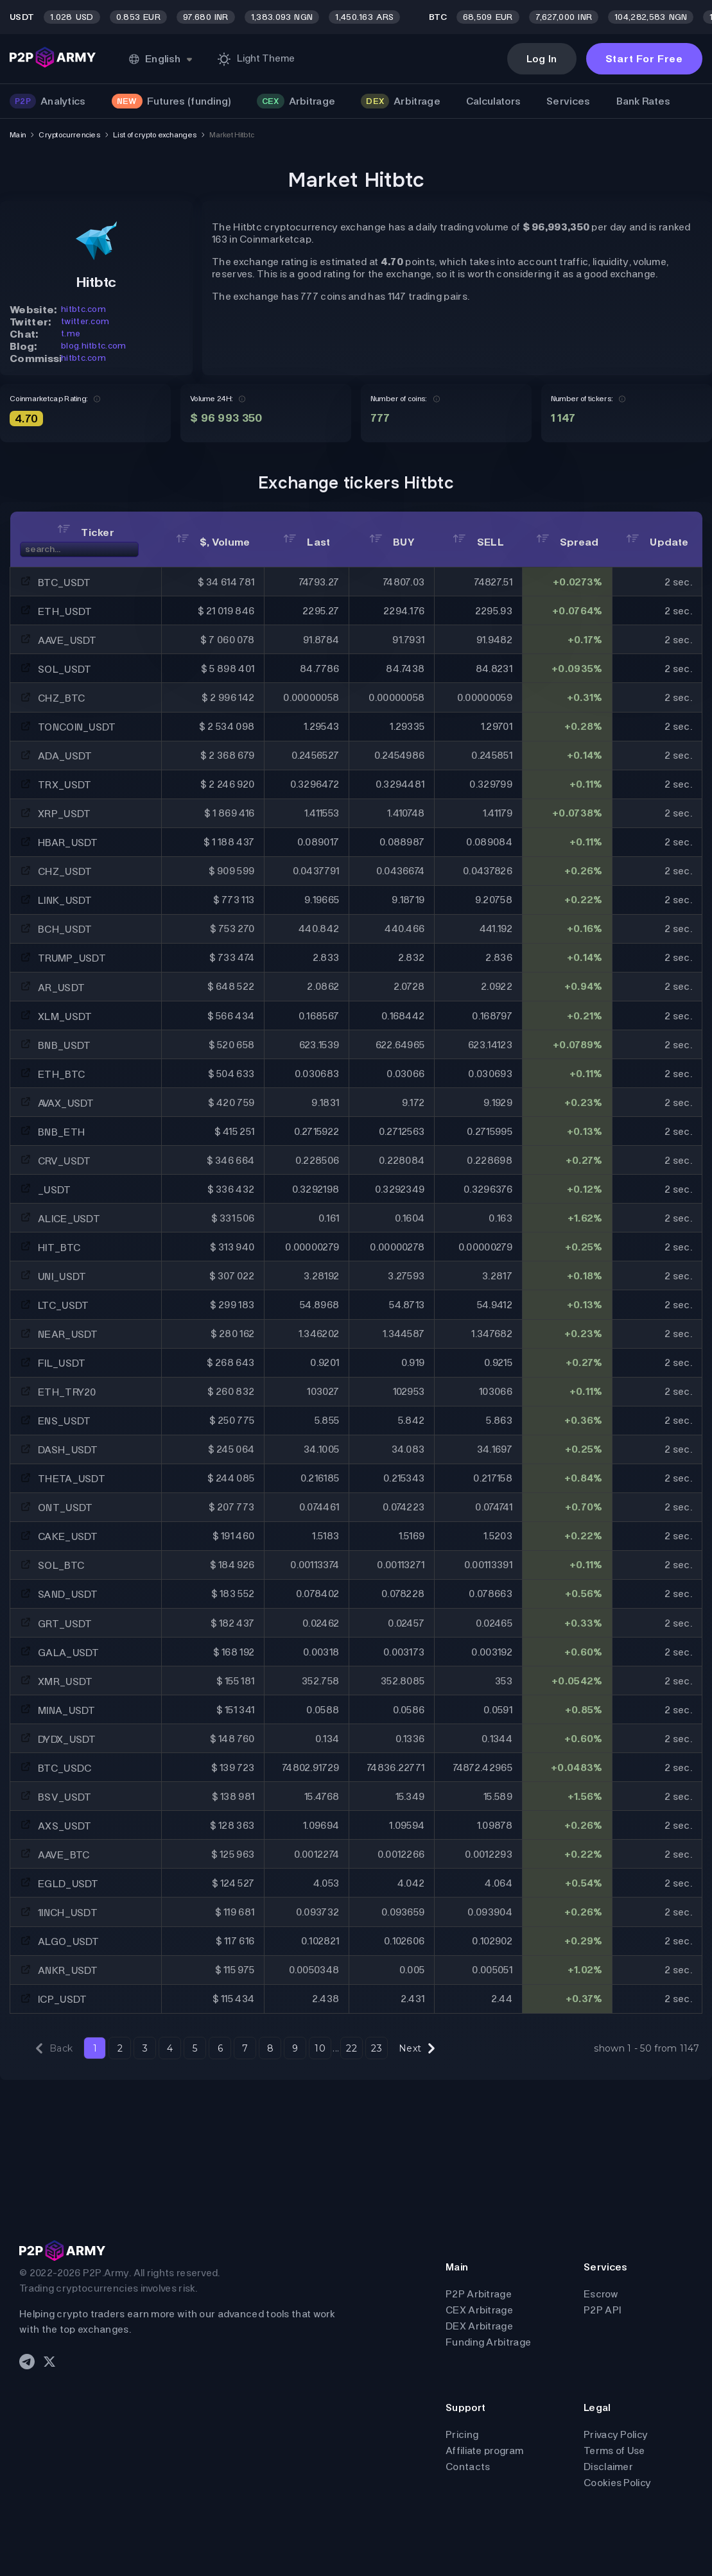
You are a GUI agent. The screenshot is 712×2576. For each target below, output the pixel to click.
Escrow (601, 2294)
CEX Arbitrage (479, 2310)
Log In (541, 59)
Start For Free (644, 59)
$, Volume (213, 542)
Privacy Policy (616, 2434)
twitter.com (85, 321)
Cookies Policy (617, 2483)
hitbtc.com (83, 309)
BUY (392, 542)
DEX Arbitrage (479, 2326)
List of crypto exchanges (154, 134)
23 (376, 2048)
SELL (478, 542)
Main (18, 134)
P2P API (602, 2310)
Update (657, 542)
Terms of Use (614, 2450)
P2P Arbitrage (479, 2294)
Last (307, 542)
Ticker (85, 532)
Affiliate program (484, 2450)
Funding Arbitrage (488, 2342)
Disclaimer (608, 2466)
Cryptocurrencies (69, 134)
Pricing (462, 2434)
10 (320, 2048)
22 (351, 2048)
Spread (567, 542)
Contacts (468, 2466)
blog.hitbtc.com (93, 345)
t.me (70, 333)
